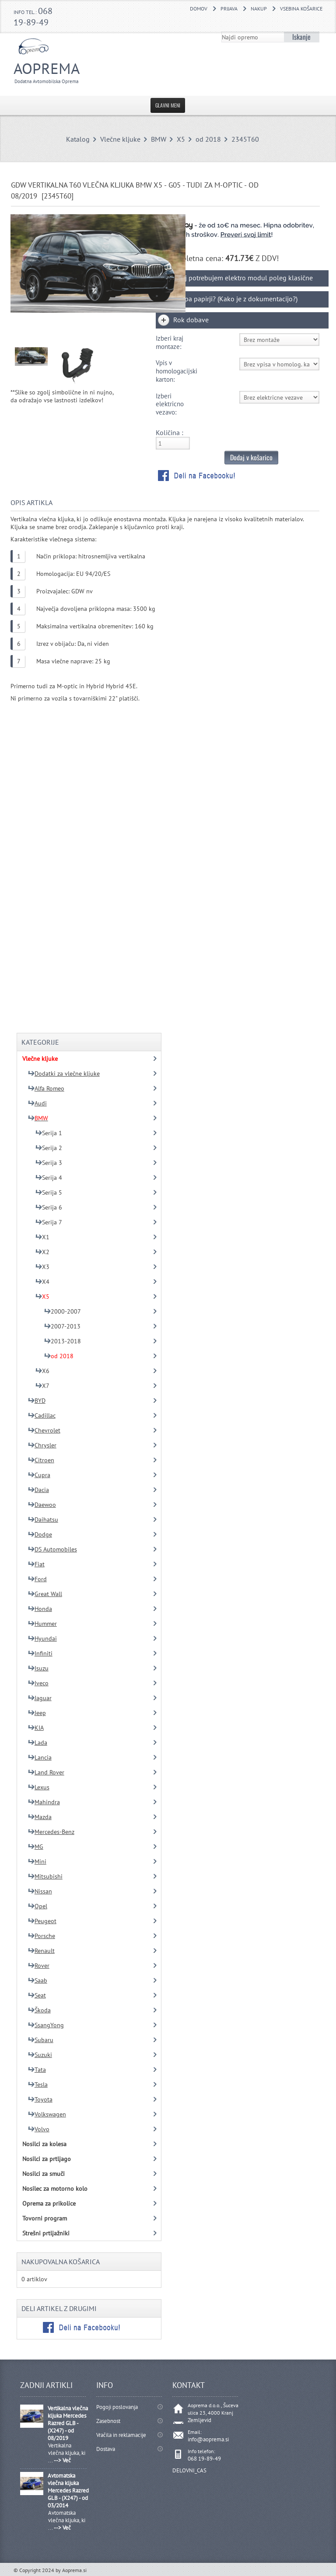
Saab (37, 1980)
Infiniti (40, 1653)
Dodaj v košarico (251, 457)
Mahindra (44, 1802)
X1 (42, 1237)
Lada (37, 1742)
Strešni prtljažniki (46, 2233)
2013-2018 (62, 1341)
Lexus (38, 1787)
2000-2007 (62, 1311)
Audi (37, 1103)
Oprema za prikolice (49, 2203)
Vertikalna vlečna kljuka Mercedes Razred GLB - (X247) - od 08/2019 (68, 2423)
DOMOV (198, 8)
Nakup (259, 8)
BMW (158, 139)
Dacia (38, 1490)
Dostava (105, 2449)
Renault (41, 1951)
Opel (37, 1906)
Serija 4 (48, 1178)
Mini (37, 1861)
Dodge (40, 1534)
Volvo (38, 2129)
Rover (38, 1965)
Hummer (42, 1624)
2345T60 (245, 139)
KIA (36, 1728)
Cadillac (42, 1415)
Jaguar (40, 1698)
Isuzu (38, 1668)
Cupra (39, 1475)
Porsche (41, 1936)
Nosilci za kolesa (44, 2144)
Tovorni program (44, 2218)
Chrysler (42, 1445)
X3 (42, 1267)
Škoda (39, 2010)
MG (35, 1847)
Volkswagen (47, 2114)
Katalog (78, 139)
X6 (42, 1371)
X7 (42, 1386)
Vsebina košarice (301, 8)
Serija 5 (48, 1192)
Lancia (40, 1757)
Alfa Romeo (46, 1088)
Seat (37, 1995)
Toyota (40, 2099)
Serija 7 (48, 1222)
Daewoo (42, 1505)
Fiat (36, 1564)
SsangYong (46, 2025)
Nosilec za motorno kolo (55, 2189)
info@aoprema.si (208, 2439)
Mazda (40, 1817)
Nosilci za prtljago (46, 2159)
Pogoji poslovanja (117, 2407)
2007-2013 (62, 1326)
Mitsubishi (45, 1876)
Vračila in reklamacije (121, 2435)
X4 (42, 1282)
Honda (40, 1609)
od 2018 (208, 139)
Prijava (229, 8)
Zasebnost (108, 2421)
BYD (37, 1401)
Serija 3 (48, 1163)
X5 (181, 139)
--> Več (62, 2460)
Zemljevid (199, 2420)
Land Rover (46, 1772)
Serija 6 (48, 1207)
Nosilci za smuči (43, 2174)
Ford (37, 1579)
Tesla (38, 2084)
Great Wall (45, 1594)
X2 (42, 1252)
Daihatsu (43, 1519)
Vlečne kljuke (120, 139)
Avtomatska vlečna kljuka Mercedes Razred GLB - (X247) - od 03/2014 (68, 2490)
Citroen (41, 1460)
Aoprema (63, 71)
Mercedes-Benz (51, 1832)
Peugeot (42, 1921)
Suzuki (40, 2055)
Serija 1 (48, 1133)
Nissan (40, 1891)
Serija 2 (48, 1148)
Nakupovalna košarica (60, 2261)
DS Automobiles (52, 1549)
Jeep (37, 1713)
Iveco (38, 1683)
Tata (37, 2070)
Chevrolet (44, 1430)
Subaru (40, 2040)
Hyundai (42, 1638)
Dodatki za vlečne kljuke (64, 1073)
